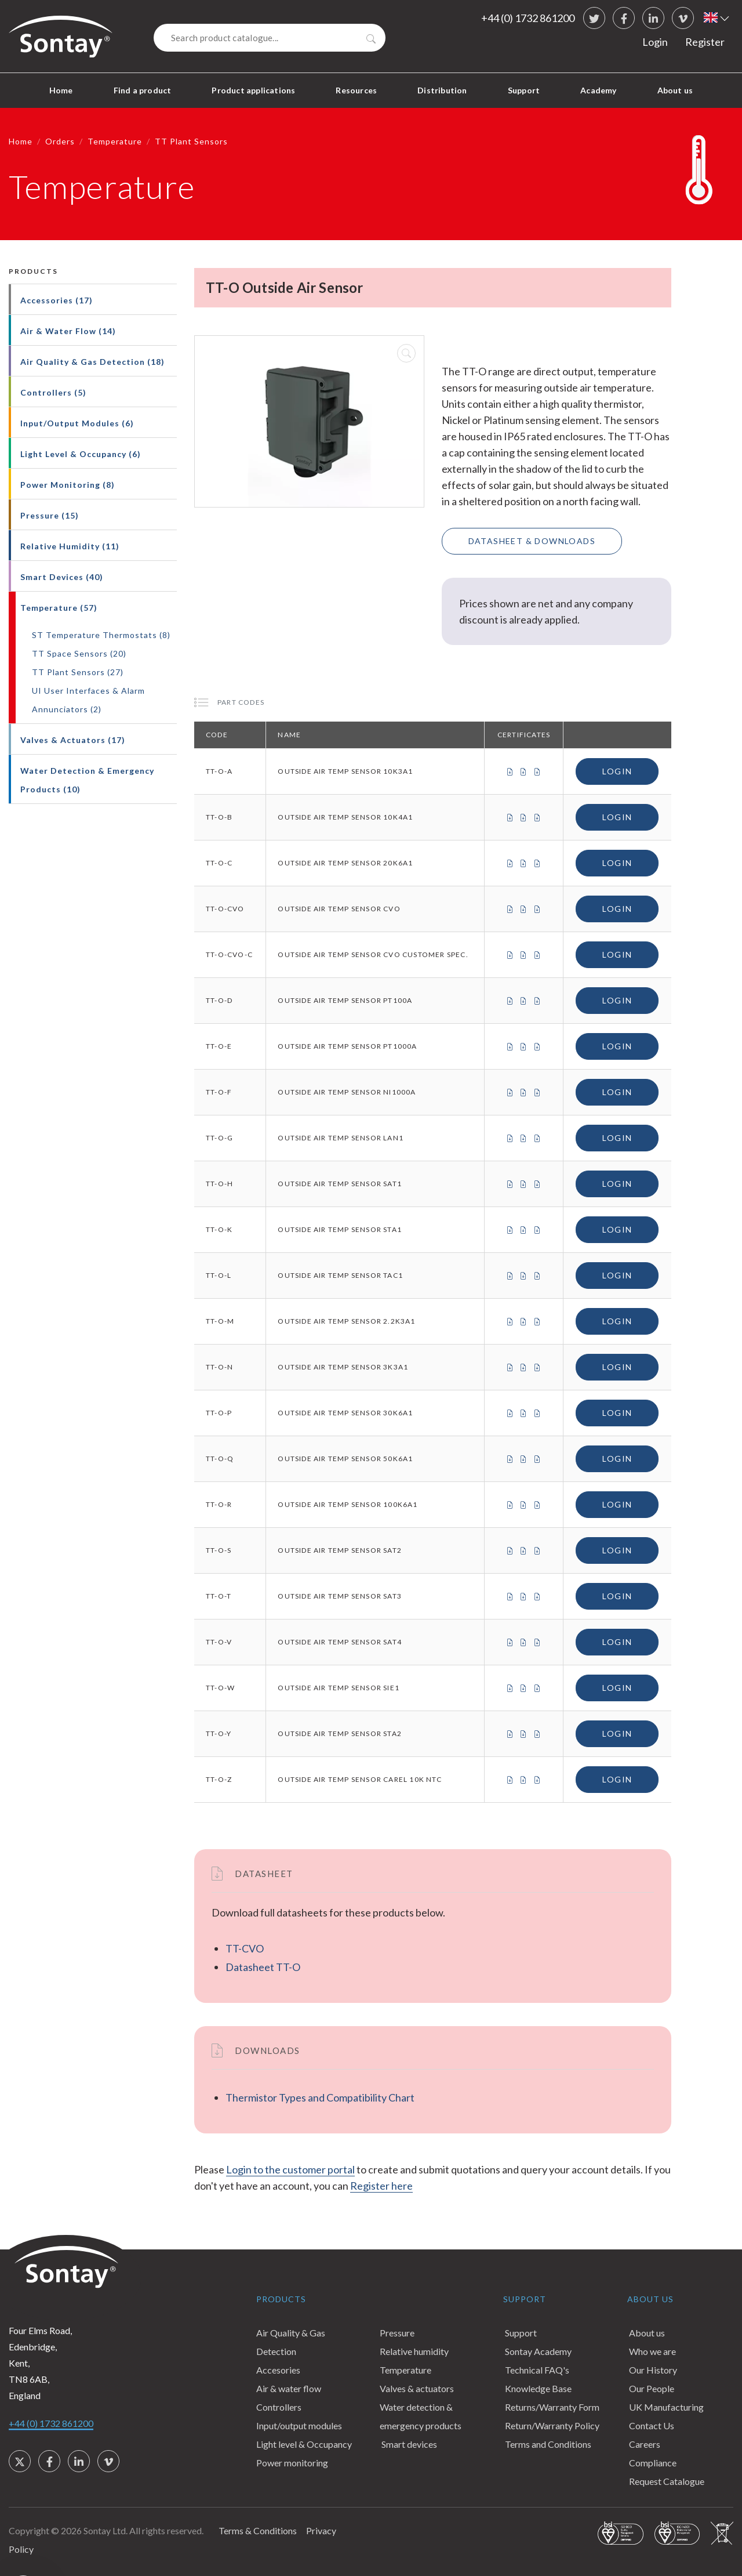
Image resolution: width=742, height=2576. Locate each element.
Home (61, 90)
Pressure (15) (49, 515)
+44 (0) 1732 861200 (527, 18)
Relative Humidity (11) (69, 546)
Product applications (253, 90)
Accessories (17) (56, 300)
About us (675, 90)
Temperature (115, 141)
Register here (381, 2185)
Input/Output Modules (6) (77, 423)
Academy (598, 90)
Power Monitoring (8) (67, 485)
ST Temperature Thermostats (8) (101, 635)
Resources (356, 90)
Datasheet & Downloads (531, 541)
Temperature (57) (58, 608)
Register (705, 41)
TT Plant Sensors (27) (77, 672)
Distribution (442, 90)
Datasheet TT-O (262, 1967)
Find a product (143, 90)
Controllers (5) (53, 392)
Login (655, 41)
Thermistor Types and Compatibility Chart (319, 2097)
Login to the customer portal (290, 2169)
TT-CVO (244, 1948)
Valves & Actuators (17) (72, 740)
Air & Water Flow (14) (68, 331)
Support (524, 90)
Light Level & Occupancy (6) (80, 454)
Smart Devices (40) (61, 577)
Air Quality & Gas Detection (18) (92, 362)
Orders (60, 141)
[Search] (269, 38)
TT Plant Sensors (191, 141)
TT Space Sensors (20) (79, 653)
